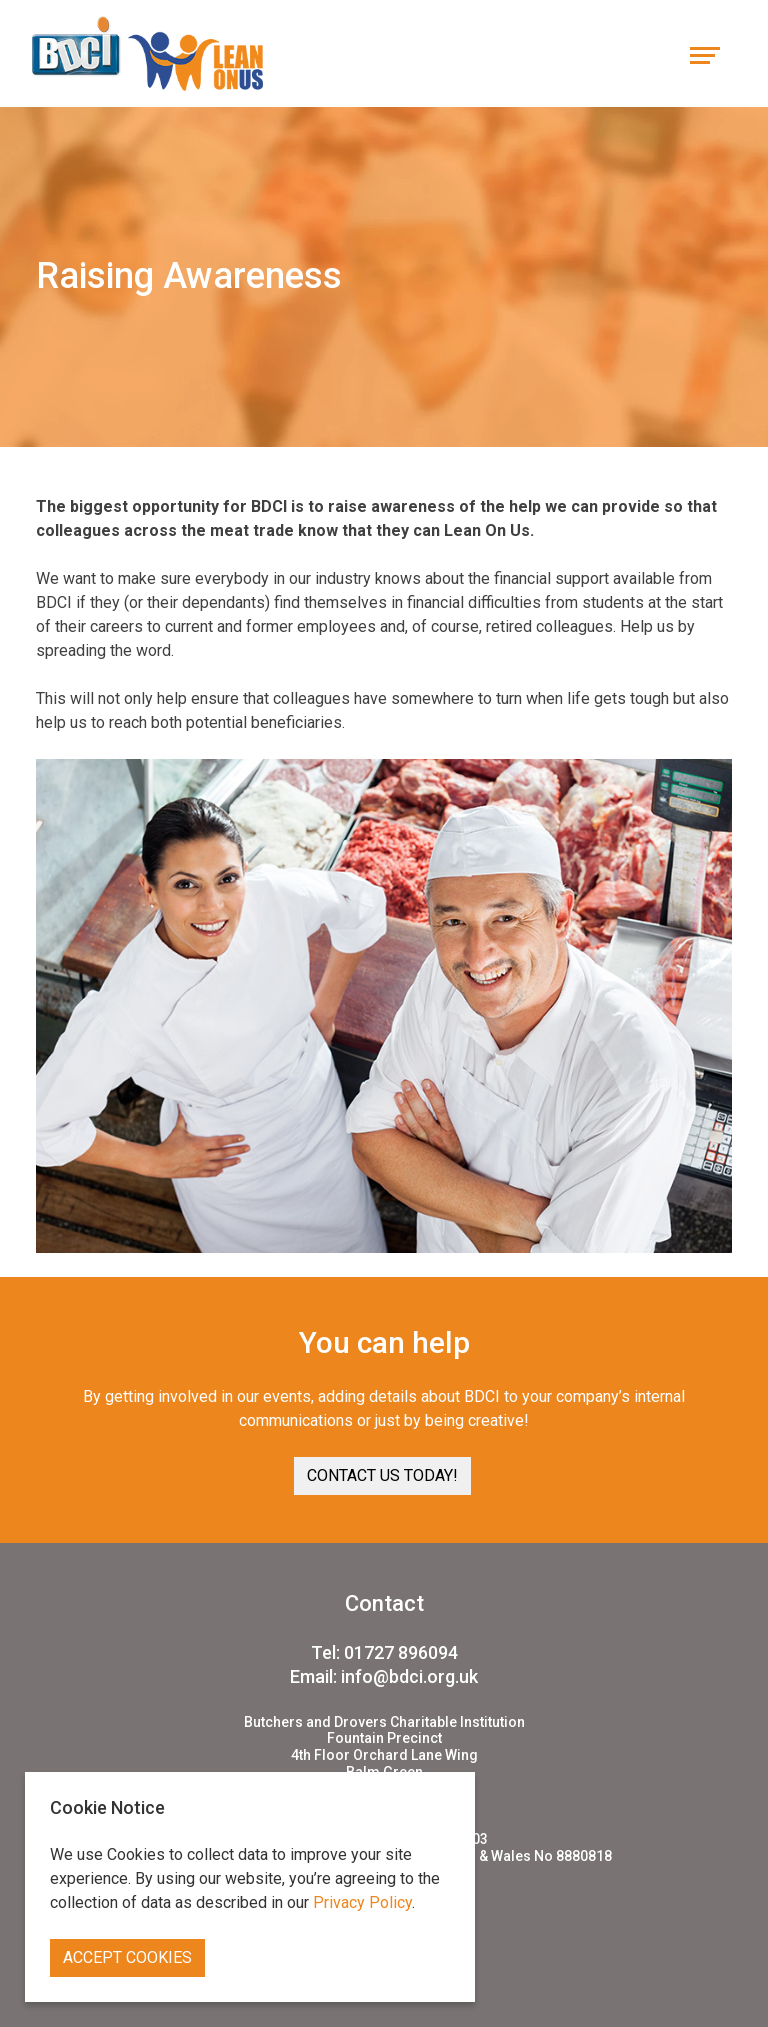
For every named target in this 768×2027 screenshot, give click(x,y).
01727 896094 (401, 1652)
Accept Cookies (127, 1957)
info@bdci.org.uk (409, 1676)
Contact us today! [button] (382, 1475)
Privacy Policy (362, 1902)
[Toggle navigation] (705, 53)
